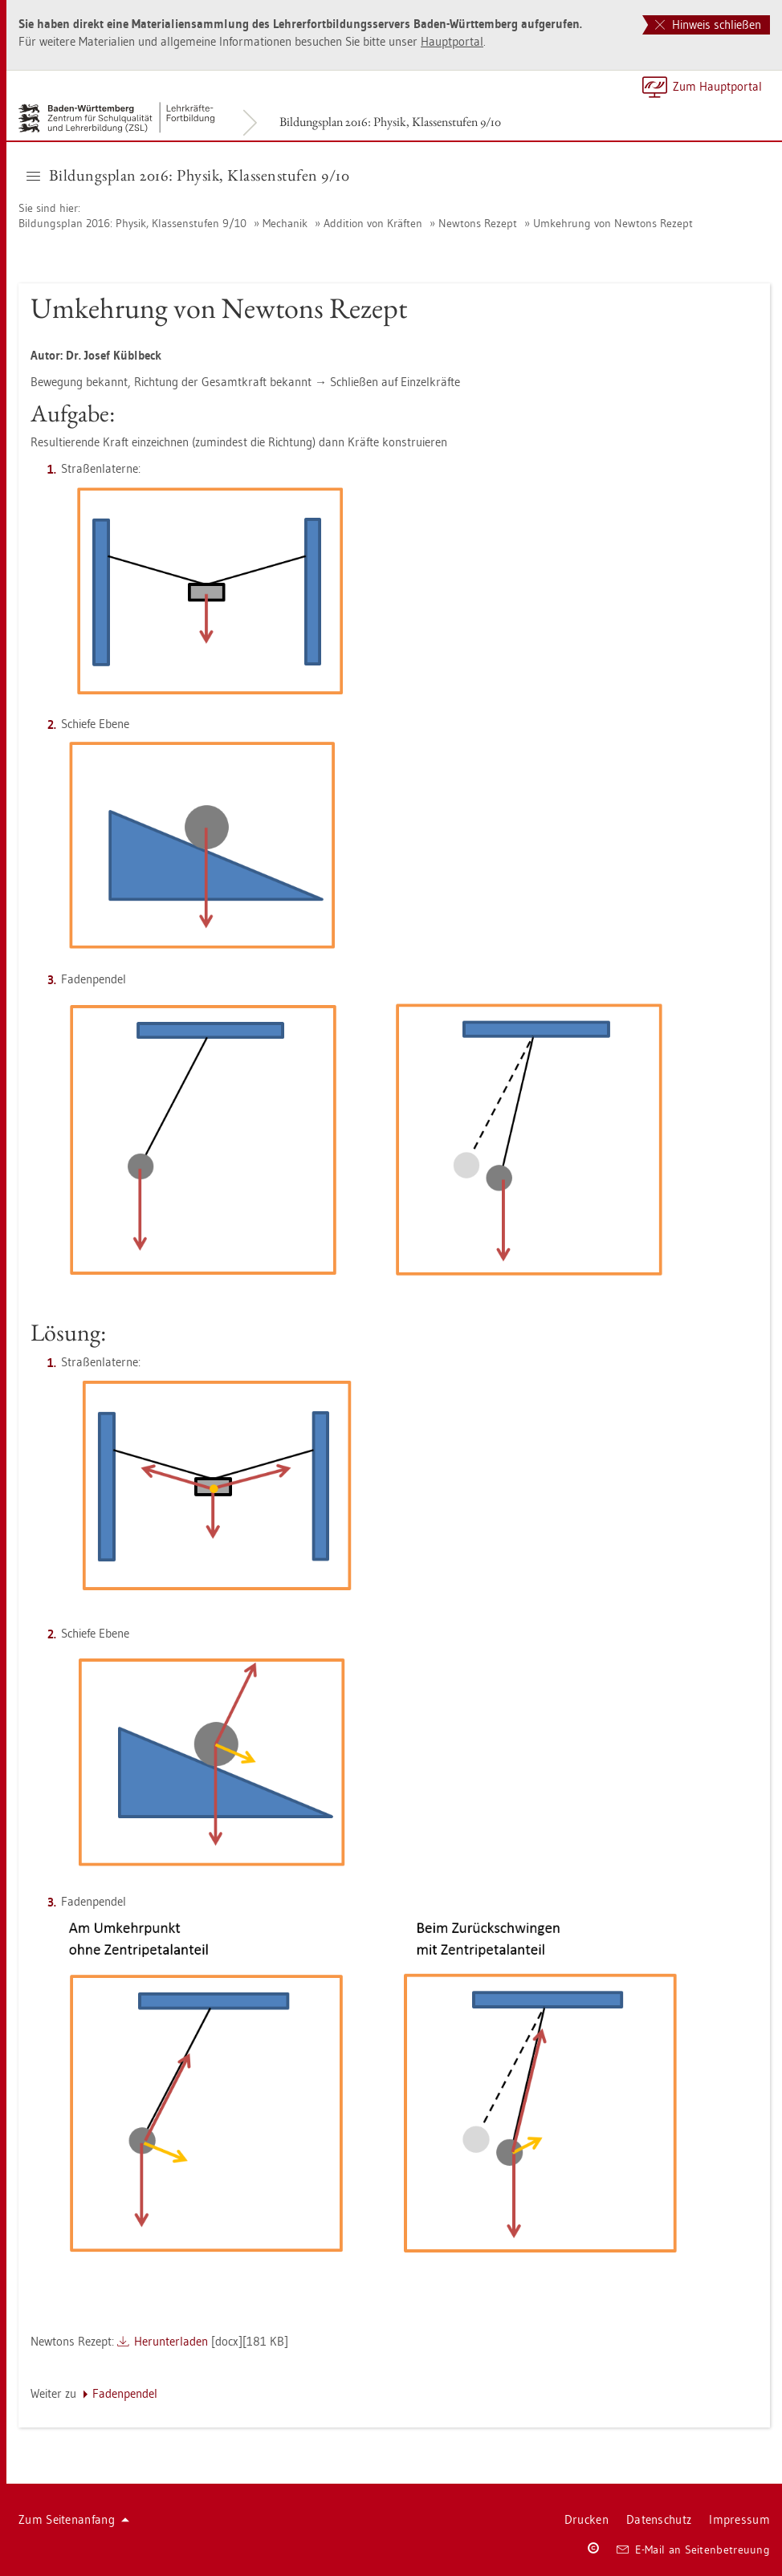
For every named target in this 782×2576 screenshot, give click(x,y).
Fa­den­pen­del (124, 2393)
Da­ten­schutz (658, 2519)
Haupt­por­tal (452, 41)
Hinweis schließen (708, 24)
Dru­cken (586, 2519)
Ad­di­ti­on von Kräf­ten (373, 223)
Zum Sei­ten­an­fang (73, 2519)
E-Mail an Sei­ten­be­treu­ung (693, 2549)
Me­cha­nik (285, 223)
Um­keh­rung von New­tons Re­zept (613, 223)
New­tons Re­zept (477, 223)
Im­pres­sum (739, 2519)
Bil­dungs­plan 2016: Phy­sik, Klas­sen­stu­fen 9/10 (390, 121)
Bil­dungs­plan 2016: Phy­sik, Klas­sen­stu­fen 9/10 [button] (187, 175)
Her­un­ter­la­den (171, 2341)
